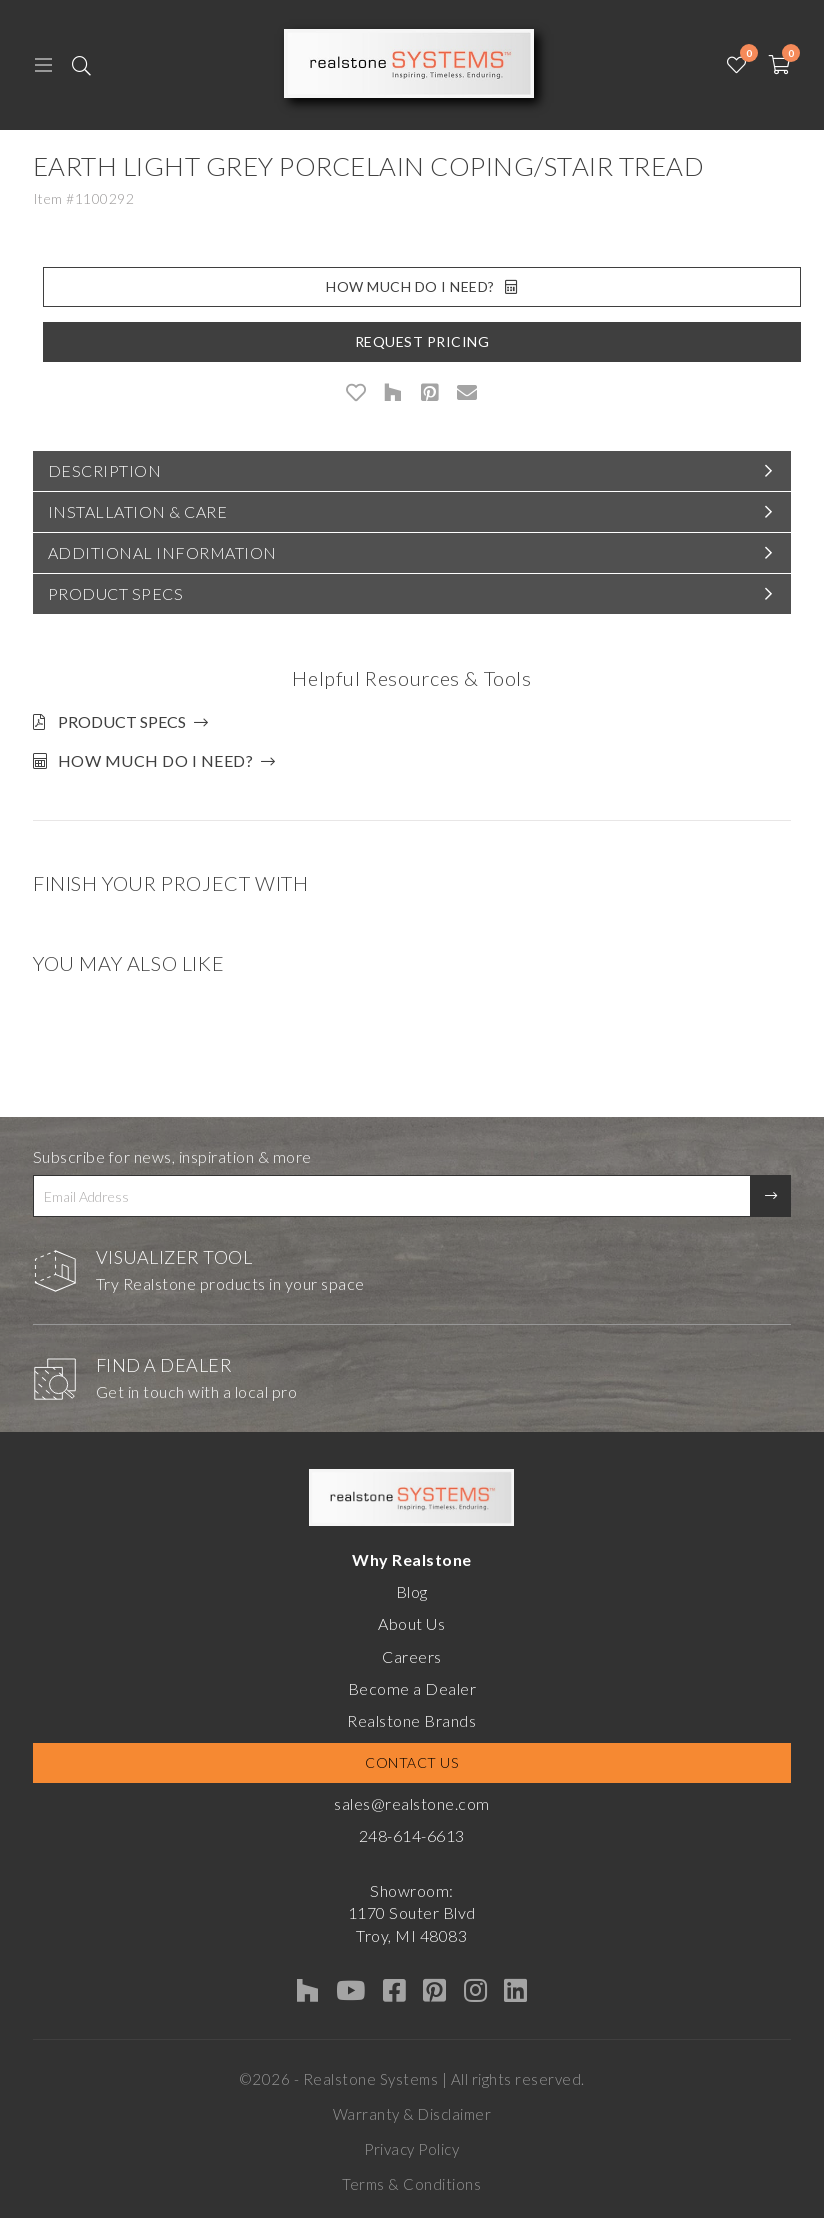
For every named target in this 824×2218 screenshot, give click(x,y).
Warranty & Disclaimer (412, 2114)
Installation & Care (138, 511)
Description (105, 470)
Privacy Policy (411, 2149)
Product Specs (116, 593)
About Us (411, 1623)
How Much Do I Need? (421, 286)
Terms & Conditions (411, 2184)
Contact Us (411, 1762)
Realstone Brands (411, 1720)
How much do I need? (156, 760)
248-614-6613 (412, 1835)
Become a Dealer (412, 1688)
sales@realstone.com (412, 1803)
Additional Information (162, 552)
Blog (412, 1591)
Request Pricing (422, 341)
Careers (412, 1656)
